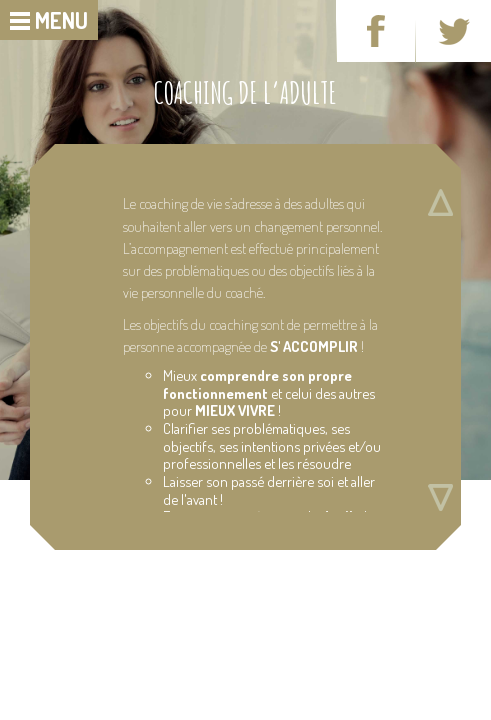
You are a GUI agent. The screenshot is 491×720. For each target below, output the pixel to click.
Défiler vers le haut (440, 202)
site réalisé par (278, 622)
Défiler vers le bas (440, 497)
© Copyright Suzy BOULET (191, 622)
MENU (61, 20)
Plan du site (59, 607)
